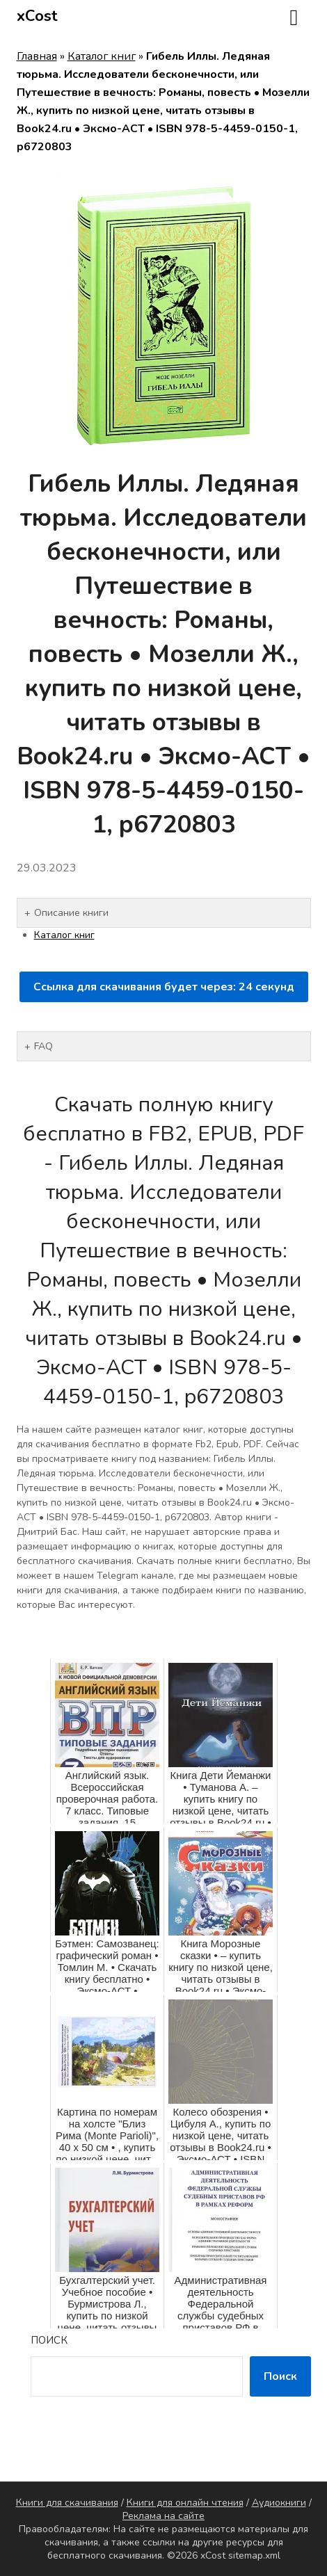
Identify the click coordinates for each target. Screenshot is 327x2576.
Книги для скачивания (67, 2502)
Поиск (49, 2340)
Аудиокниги (279, 2502)
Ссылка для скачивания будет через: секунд (163, 987)
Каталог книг (101, 56)
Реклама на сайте (163, 2515)
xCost (37, 16)
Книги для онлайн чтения (185, 2502)
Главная (37, 56)
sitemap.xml (254, 2555)
